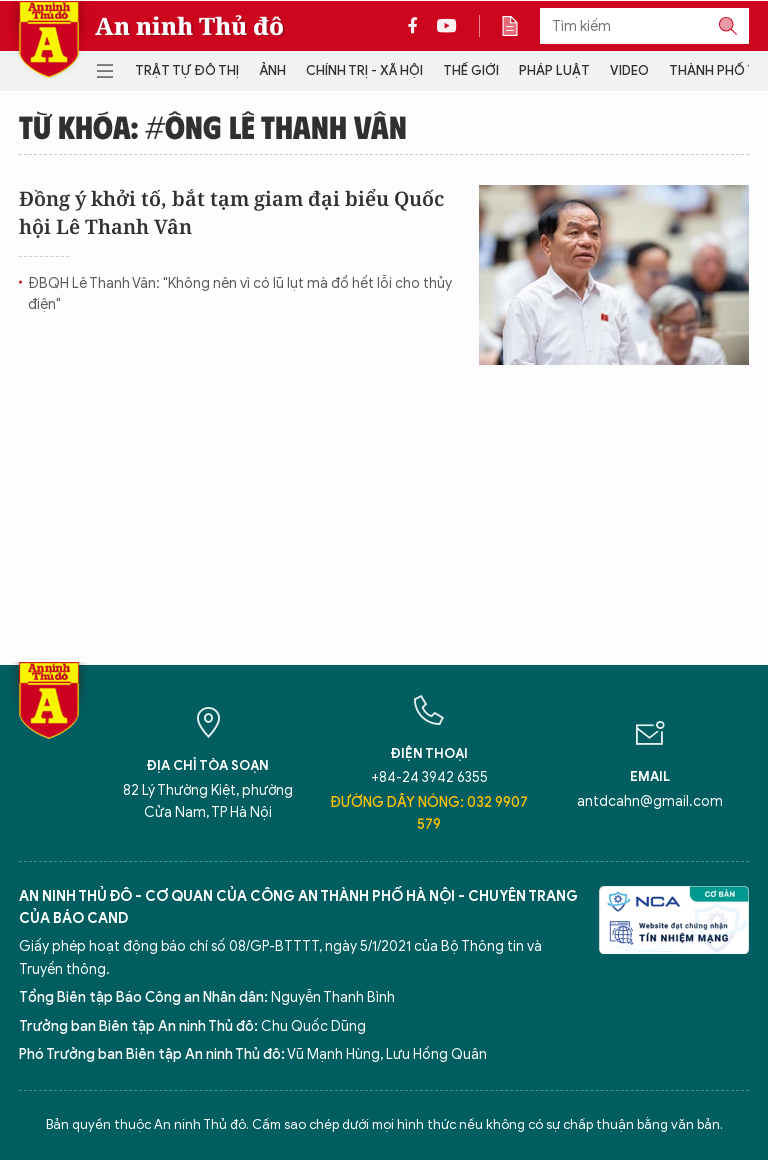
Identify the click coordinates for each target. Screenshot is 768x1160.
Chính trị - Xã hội (364, 70)
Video (629, 70)
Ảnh (272, 70)
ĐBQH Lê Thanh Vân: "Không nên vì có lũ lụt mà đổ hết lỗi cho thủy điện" (240, 294)
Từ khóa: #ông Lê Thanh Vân (213, 126)
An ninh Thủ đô (189, 26)
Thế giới (471, 70)
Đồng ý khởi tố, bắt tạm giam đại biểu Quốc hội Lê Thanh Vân (231, 212)
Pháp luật (554, 70)
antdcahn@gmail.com (650, 801)
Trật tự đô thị (187, 70)
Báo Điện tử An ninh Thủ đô (49, 39)
